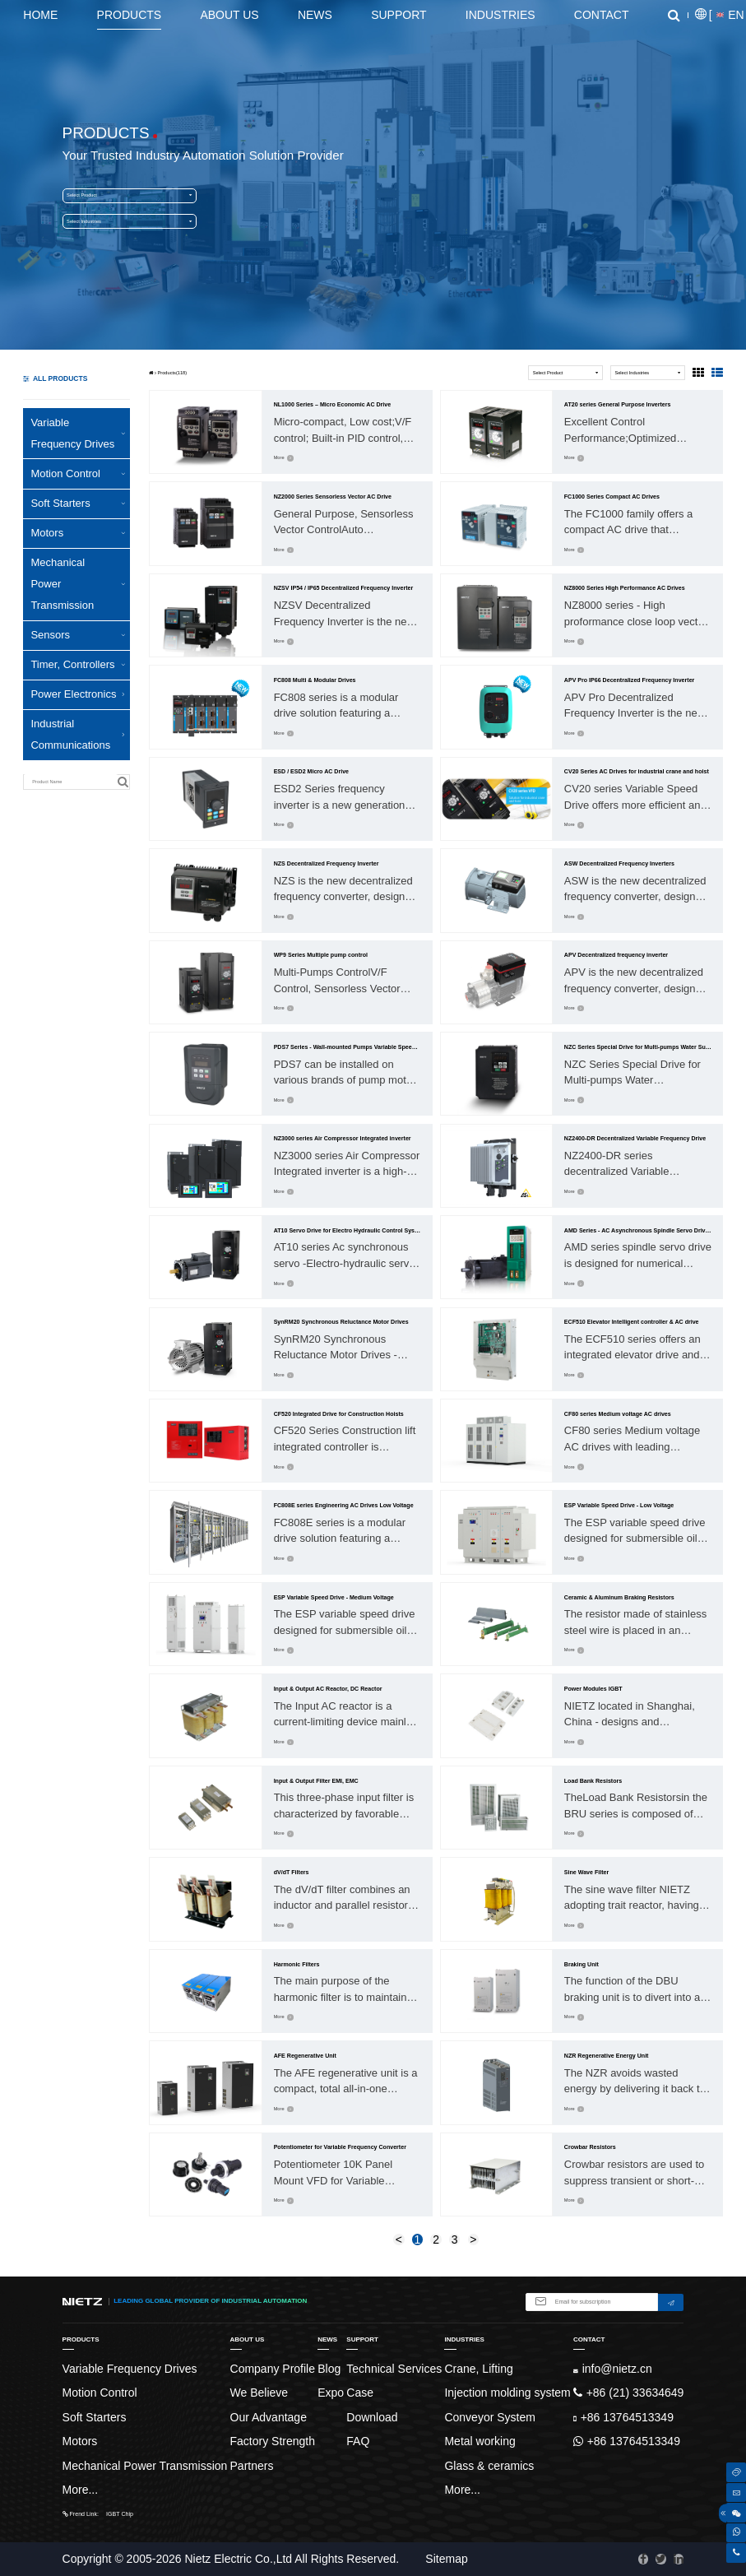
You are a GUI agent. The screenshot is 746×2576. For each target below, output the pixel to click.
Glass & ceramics (489, 2465)
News (315, 14)
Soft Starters (78, 503)
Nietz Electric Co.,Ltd (238, 2558)
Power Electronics (78, 694)
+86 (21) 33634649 (628, 2392)
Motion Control (78, 473)
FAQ (357, 2441)
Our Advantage (268, 2417)
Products (129, 14)
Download (371, 2417)
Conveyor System (489, 2417)
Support (398, 14)
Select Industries (129, 222)
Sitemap (446, 2558)
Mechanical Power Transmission (78, 583)
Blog (329, 2368)
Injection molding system (507, 2392)
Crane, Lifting (478, 2368)
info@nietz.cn (612, 2368)
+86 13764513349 (623, 2417)
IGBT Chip (119, 2514)
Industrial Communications (78, 734)
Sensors (78, 635)
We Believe (259, 2392)
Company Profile (273, 2368)
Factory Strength (273, 2441)
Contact (601, 14)
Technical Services (394, 2368)
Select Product (129, 195)
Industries (500, 14)
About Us (229, 14)
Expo (330, 2392)
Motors (78, 533)
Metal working (479, 2441)
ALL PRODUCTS (55, 378)
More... (81, 2489)
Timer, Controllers (78, 664)
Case (359, 2392)
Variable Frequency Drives (78, 433)
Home (40, 14)
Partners (252, 2465)
